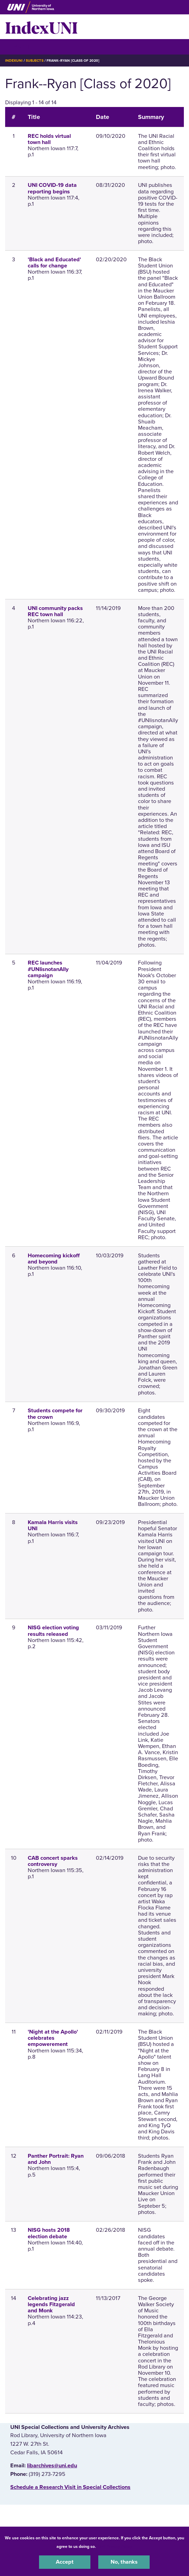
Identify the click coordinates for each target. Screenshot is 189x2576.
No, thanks (124, 2562)
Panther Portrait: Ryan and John (56, 2159)
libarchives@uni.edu (52, 2465)
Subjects (34, 60)
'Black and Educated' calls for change (54, 262)
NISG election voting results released (53, 1630)
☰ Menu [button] (17, 46)
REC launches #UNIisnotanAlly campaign (48, 969)
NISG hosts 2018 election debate (49, 2233)
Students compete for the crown (55, 1413)
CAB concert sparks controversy (53, 1861)
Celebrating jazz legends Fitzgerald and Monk (51, 2304)
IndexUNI (41, 26)
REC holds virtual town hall (49, 139)
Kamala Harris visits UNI (53, 1525)
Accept (65, 2562)
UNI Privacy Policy (115, 2546)
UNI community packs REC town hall (55, 611)
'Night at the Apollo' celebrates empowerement (53, 2038)
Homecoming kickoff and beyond (54, 1258)
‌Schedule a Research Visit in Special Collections (70, 2487)
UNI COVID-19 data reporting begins (52, 188)
